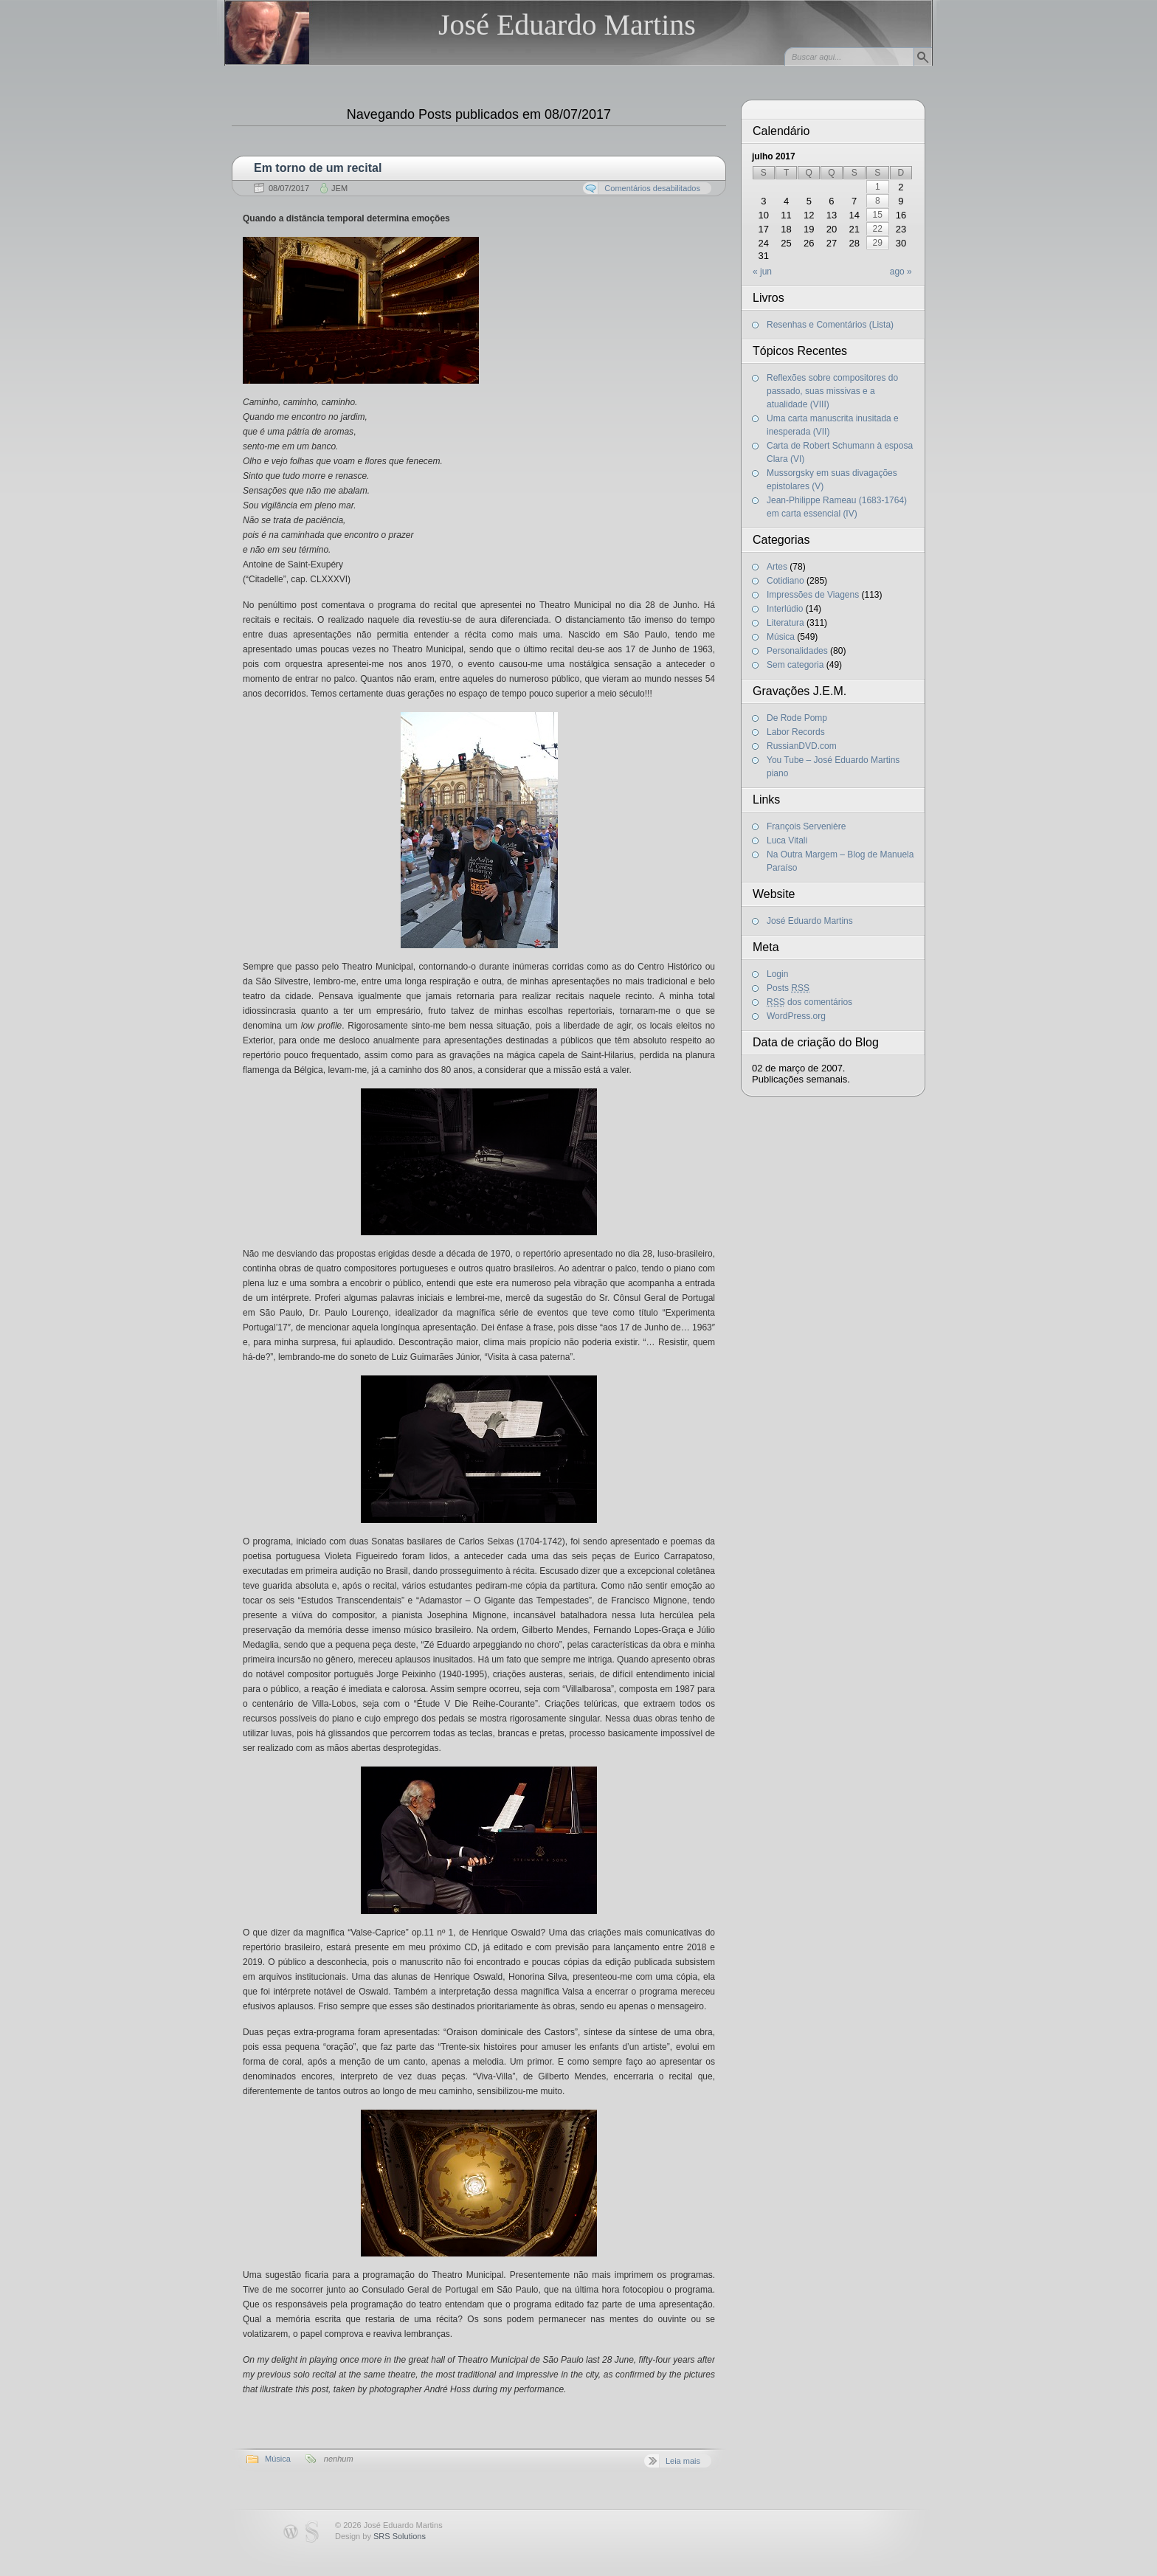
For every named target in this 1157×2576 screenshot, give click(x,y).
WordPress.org (796, 1016)
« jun (762, 271)
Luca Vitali (787, 840)
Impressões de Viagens (813, 595)
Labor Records (796, 732)
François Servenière (806, 826)
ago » (901, 271)
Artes (777, 567)
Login (777, 974)
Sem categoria (795, 665)
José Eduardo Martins (567, 24)
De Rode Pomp (797, 718)
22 (878, 229)
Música (278, 2458)
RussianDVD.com (802, 746)
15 (878, 215)
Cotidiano (785, 581)
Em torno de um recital (317, 168)
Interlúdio (785, 609)
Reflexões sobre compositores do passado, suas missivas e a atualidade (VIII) (832, 391)
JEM (339, 188)
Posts (788, 988)
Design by (380, 2536)
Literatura (785, 623)
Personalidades (797, 651)
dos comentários (809, 1002)
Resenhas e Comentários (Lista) (830, 325)
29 (878, 243)
